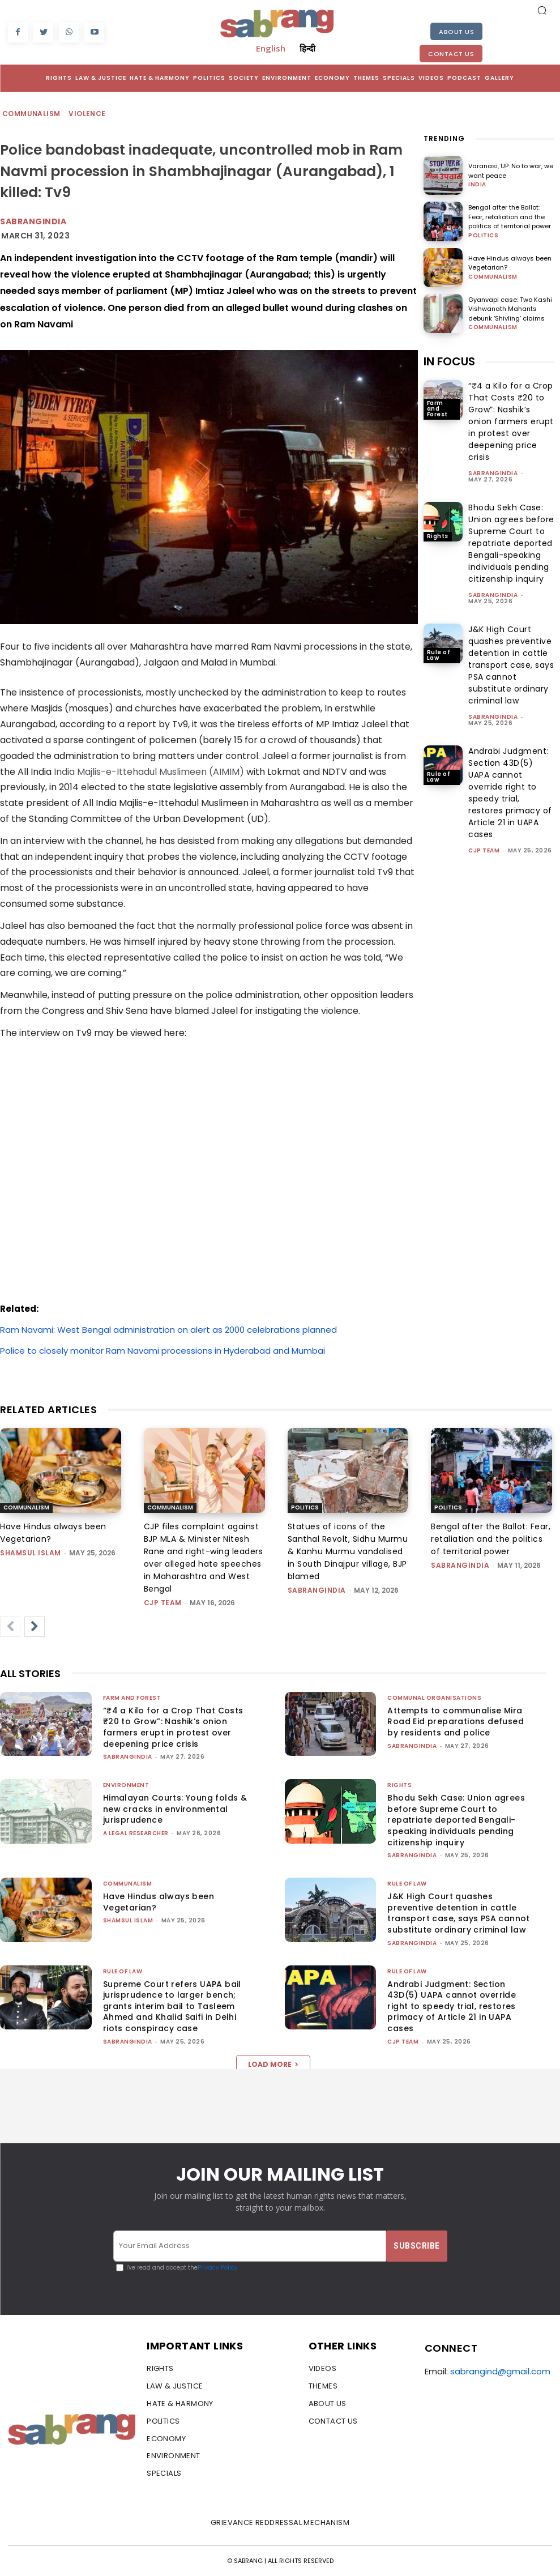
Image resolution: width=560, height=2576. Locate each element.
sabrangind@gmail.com (500, 2371)
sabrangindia (493, 473)
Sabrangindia (33, 221)
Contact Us (451, 53)
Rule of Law (439, 655)
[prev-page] (10, 1627)
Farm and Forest (437, 409)
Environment (126, 1785)
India (477, 184)
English (270, 48)
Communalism (31, 114)
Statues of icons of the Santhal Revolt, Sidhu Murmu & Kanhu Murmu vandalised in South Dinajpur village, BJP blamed (348, 1551)
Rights (437, 536)
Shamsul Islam (30, 1553)
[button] (542, 10)
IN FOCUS (449, 361)
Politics (483, 235)
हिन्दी (307, 48)
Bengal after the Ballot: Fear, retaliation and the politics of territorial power (509, 217)
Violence (87, 114)
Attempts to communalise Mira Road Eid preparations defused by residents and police (455, 1721)
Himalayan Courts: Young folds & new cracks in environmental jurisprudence (175, 1809)
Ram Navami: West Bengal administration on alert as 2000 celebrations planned (168, 1330)
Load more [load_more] (273, 2064)
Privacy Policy (218, 2267)
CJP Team (483, 850)
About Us (456, 31)
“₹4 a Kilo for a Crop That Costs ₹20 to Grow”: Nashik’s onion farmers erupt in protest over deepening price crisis (511, 421)
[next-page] (34, 1627)
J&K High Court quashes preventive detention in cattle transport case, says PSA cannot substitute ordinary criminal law (511, 665)
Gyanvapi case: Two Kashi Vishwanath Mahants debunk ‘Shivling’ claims (510, 309)
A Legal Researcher (136, 1833)
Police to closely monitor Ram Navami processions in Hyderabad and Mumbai (162, 1351)
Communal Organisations (434, 1698)
